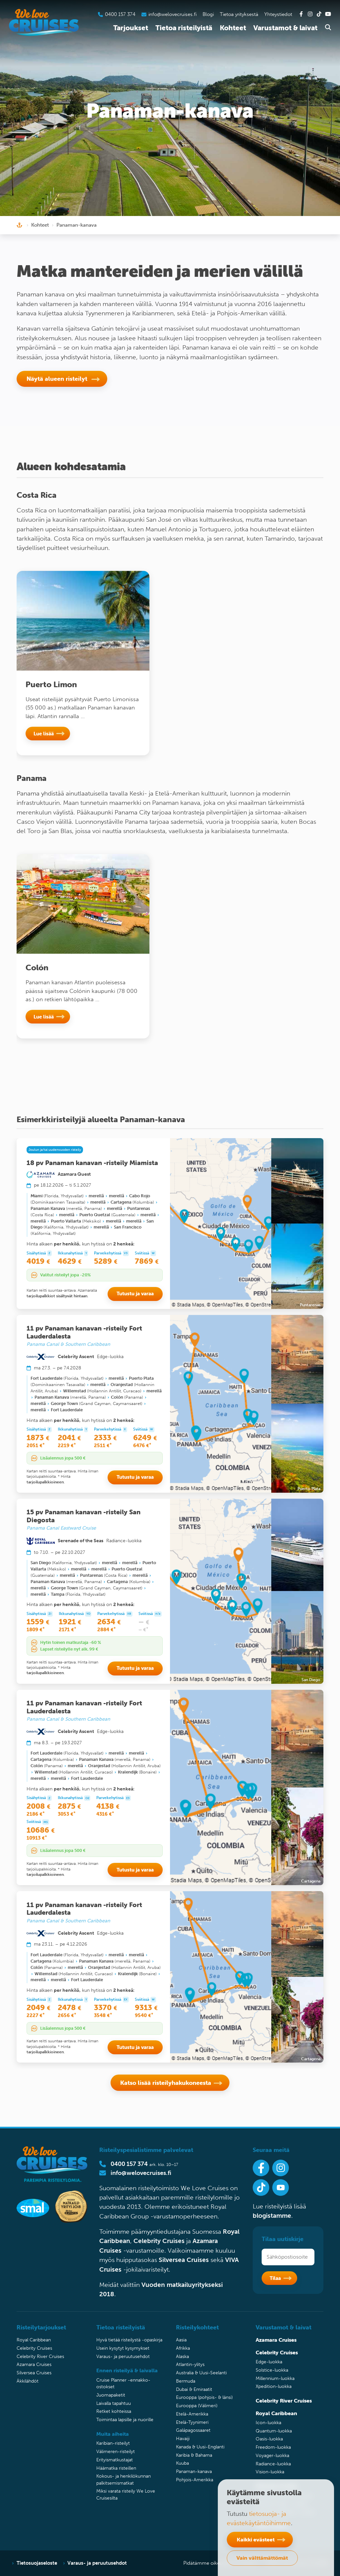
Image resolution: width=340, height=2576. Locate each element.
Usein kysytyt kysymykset (122, 2348)
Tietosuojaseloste (37, 2563)
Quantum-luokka (274, 2431)
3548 (103, 2015)
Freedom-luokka (273, 2447)
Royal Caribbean (34, 2340)
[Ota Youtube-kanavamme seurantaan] (280, 2187)
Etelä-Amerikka (192, 2414)
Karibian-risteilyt (113, 2443)
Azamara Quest (74, 1174)
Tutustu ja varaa (135, 1293)
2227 (36, 2015)
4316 (105, 1814)
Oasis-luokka (269, 2439)
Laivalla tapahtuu (113, 2403)
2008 (38, 1806)
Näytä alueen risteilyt (58, 378)
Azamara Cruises (34, 2364)
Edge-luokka (269, 2362)
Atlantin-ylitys (190, 2364)
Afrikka (183, 2348)
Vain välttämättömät (262, 2557)
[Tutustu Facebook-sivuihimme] (301, 14)
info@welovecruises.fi (141, 2173)
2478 (69, 2007)
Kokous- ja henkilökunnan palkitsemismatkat (123, 2479)
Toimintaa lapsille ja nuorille (124, 2419)
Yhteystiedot (278, 14)
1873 (38, 1438)
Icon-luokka (268, 2422)
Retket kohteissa (113, 2411)
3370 (105, 2007)
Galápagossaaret (193, 2430)
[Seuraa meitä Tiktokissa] (261, 2187)
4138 (108, 1806)
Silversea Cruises (184, 2260)
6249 (145, 1438)
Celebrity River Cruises (40, 2356)
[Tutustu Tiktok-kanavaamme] (319, 14)
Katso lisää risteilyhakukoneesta (165, 2083)
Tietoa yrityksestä (239, 14)
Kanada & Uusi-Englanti (200, 2447)
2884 (106, 1629)
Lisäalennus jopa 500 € (63, 1457)
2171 (67, 1629)
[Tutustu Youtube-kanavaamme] (328, 14)
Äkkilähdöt (28, 2381)
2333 (105, 1438)
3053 (67, 1814)
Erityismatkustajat (114, 2460)
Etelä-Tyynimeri (192, 2422)
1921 (70, 1622)
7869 (147, 1261)
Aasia (181, 2340)
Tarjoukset (130, 27)
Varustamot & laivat (285, 27)
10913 (37, 1838)
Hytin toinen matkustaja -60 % (70, 1642)
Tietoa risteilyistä (183, 27)
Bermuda (185, 2381)
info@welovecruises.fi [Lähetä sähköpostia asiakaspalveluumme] (172, 14)
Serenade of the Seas (80, 1541)
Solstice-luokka (272, 2370)
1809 (36, 1629)
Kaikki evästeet (256, 2539)
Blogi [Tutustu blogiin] (208, 14)
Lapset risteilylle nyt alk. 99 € (69, 1649)
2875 (69, 1806)
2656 (67, 2015)
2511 (103, 1445)
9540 (144, 2015)
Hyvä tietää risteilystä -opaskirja (129, 2340)
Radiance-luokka (273, 2464)
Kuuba (182, 2463)
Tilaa (275, 2278)
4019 (38, 1261)
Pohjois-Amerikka (194, 2480)
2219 (67, 1445)
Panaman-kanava (194, 2471)
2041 (69, 1438)
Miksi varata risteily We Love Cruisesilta (125, 2494)
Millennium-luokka (275, 2378)
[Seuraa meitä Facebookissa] (261, 2168)
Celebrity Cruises (159, 2241)
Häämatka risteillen (116, 2468)
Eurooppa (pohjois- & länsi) (204, 2397)
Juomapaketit (110, 2395)
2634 (109, 1622)
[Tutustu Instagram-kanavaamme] (310, 14)
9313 (146, 2007)
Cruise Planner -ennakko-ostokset (123, 2383)
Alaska (182, 2356)
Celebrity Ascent (76, 1356)
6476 (142, 1445)
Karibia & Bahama (194, 2455)
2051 (36, 1445)
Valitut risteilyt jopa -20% (65, 1274)
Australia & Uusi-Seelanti (201, 2373)
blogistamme (272, 2215)
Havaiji (183, 2438)
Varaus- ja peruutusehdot (123, 2356)
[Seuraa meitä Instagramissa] (280, 2168)
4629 (70, 1261)
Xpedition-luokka (274, 2386)
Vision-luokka (270, 2472)
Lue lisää (44, 733)
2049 (38, 2007)
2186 (36, 1814)
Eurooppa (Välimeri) (196, 2406)
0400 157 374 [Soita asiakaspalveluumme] (120, 14)
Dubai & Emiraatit (194, 2389)
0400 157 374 (129, 2164)
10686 (41, 1830)
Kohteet (233, 27)
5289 (106, 1261)
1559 (38, 1622)
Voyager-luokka (272, 2455)
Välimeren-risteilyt (115, 2451)
